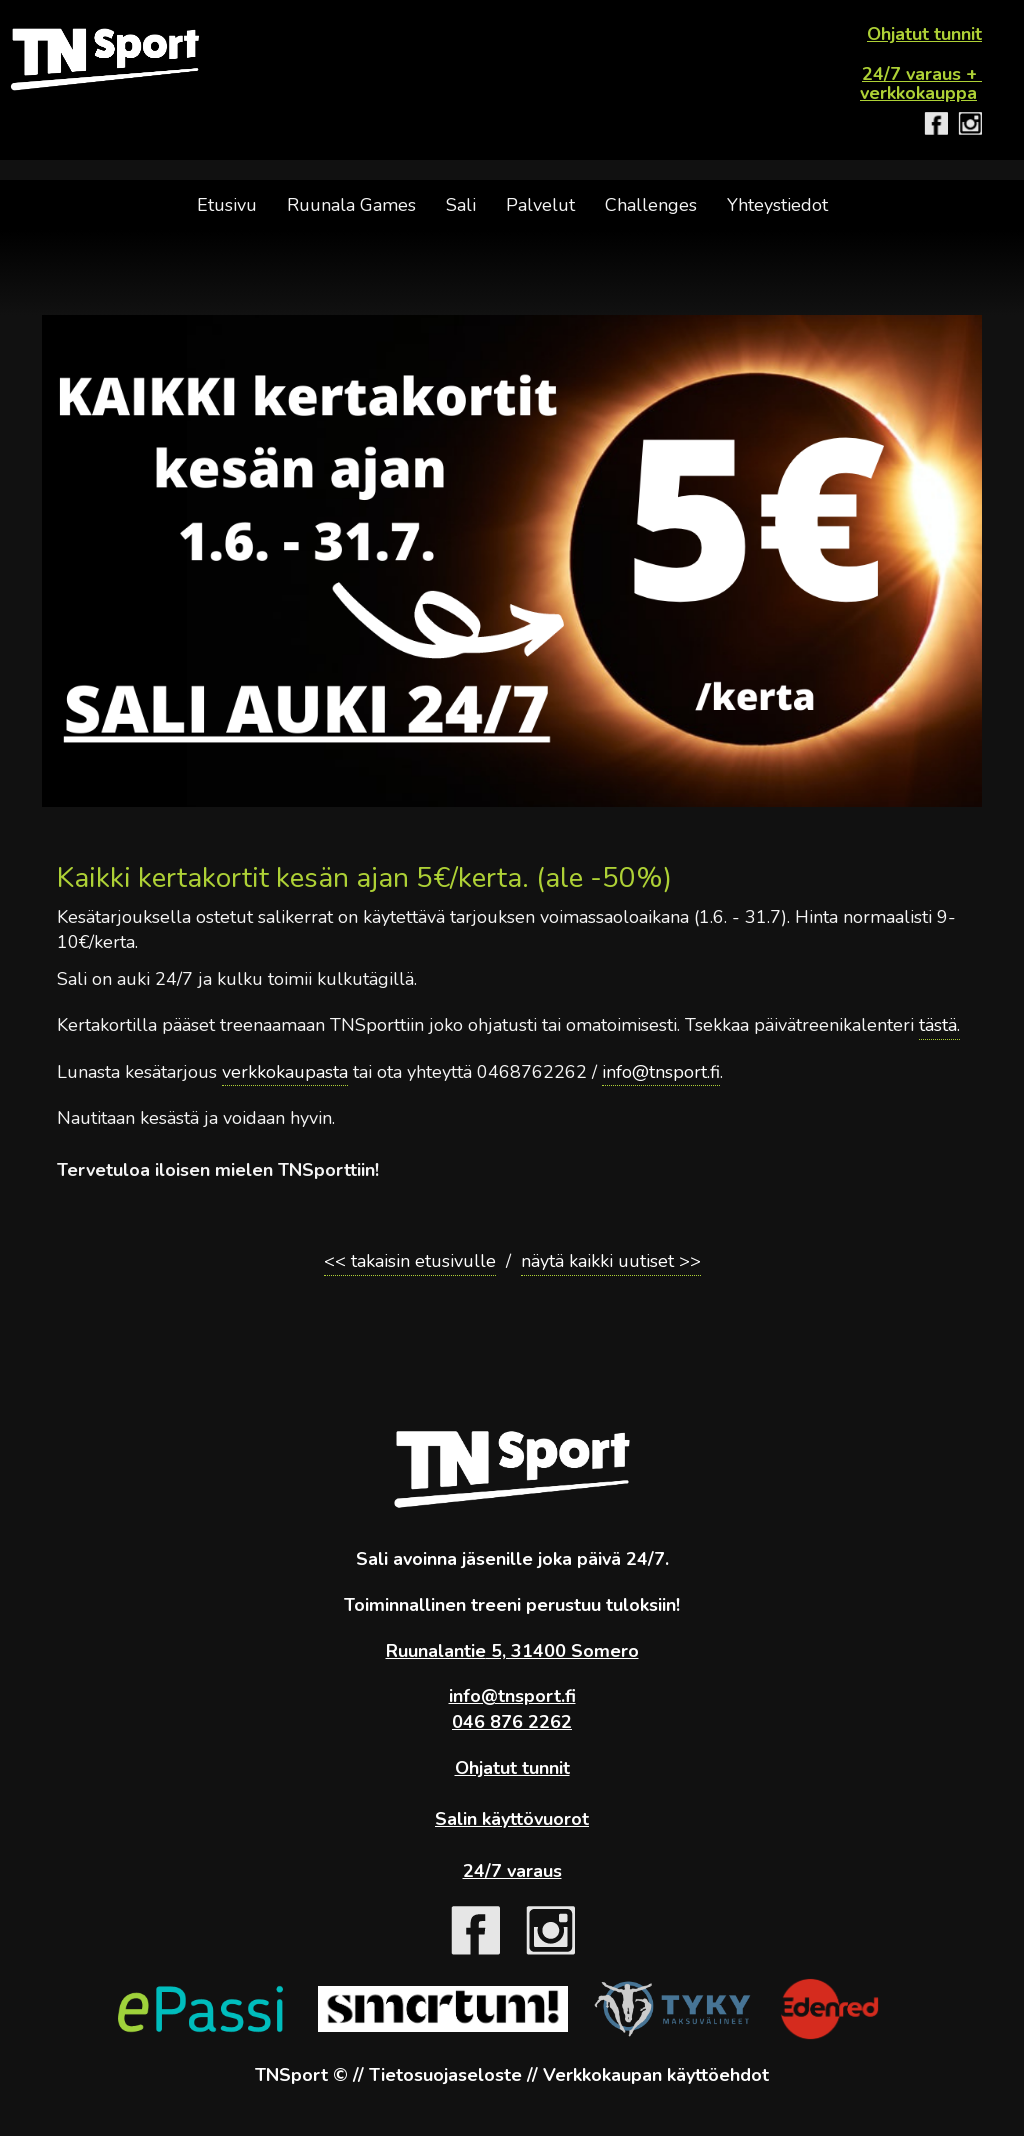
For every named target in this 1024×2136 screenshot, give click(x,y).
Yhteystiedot (777, 205)
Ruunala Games (351, 205)
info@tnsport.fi (661, 1072)
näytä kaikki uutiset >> (611, 1261)
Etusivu (227, 205)
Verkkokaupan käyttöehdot (656, 2075)
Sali (461, 205)
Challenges (651, 205)
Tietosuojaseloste (445, 2075)
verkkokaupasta (285, 1072)
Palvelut (540, 205)
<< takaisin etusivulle (410, 1261)
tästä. (939, 1025)
